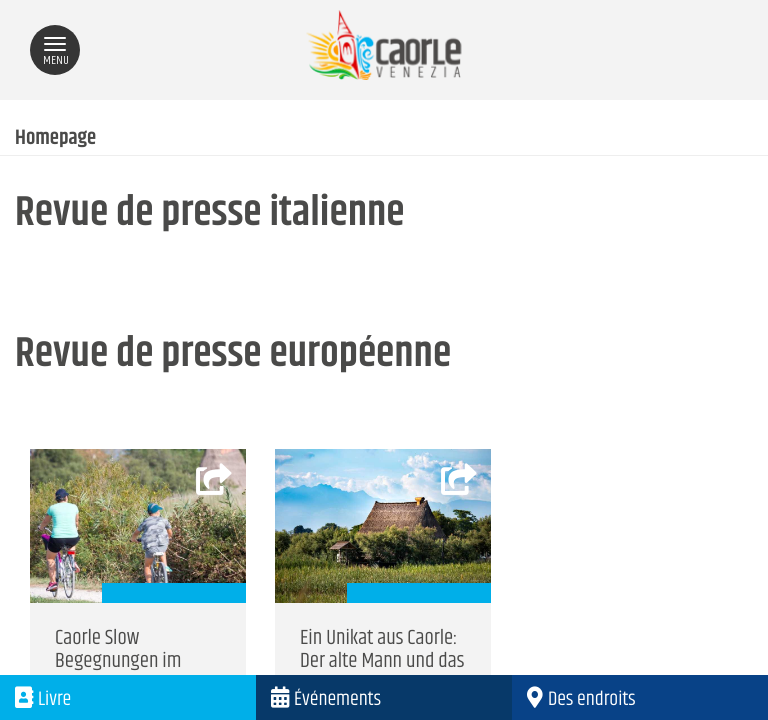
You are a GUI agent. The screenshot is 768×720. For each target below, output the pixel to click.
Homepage (55, 139)
